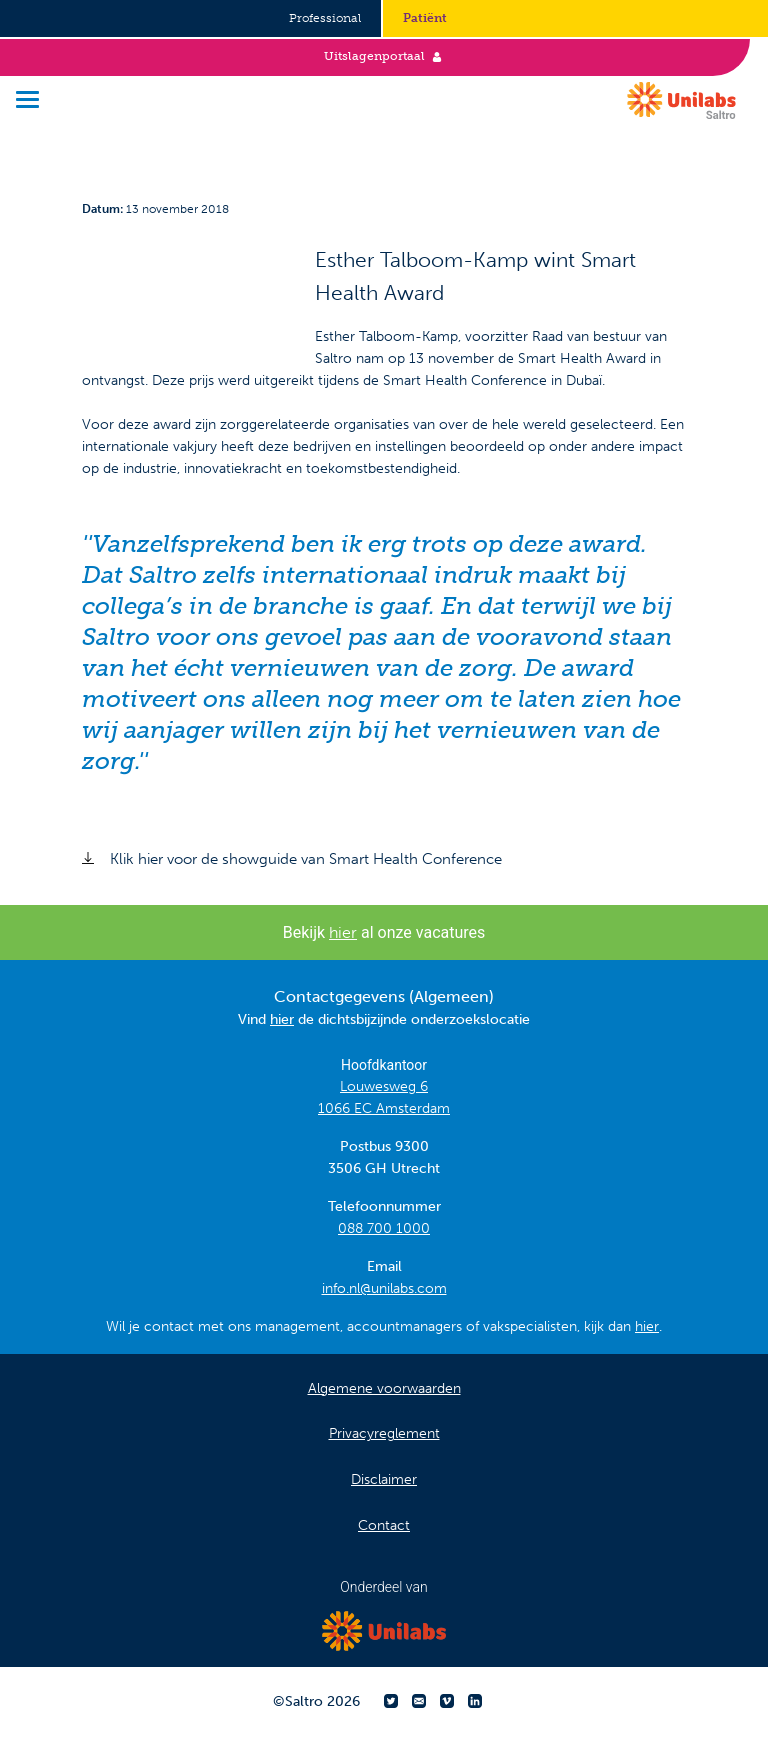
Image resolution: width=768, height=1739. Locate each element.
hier (343, 932)
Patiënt (425, 18)
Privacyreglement (384, 1433)
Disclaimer (384, 1479)
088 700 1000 (384, 1228)
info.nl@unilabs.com (384, 1288)
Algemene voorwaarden (384, 1388)
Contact (384, 1525)
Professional (325, 18)
